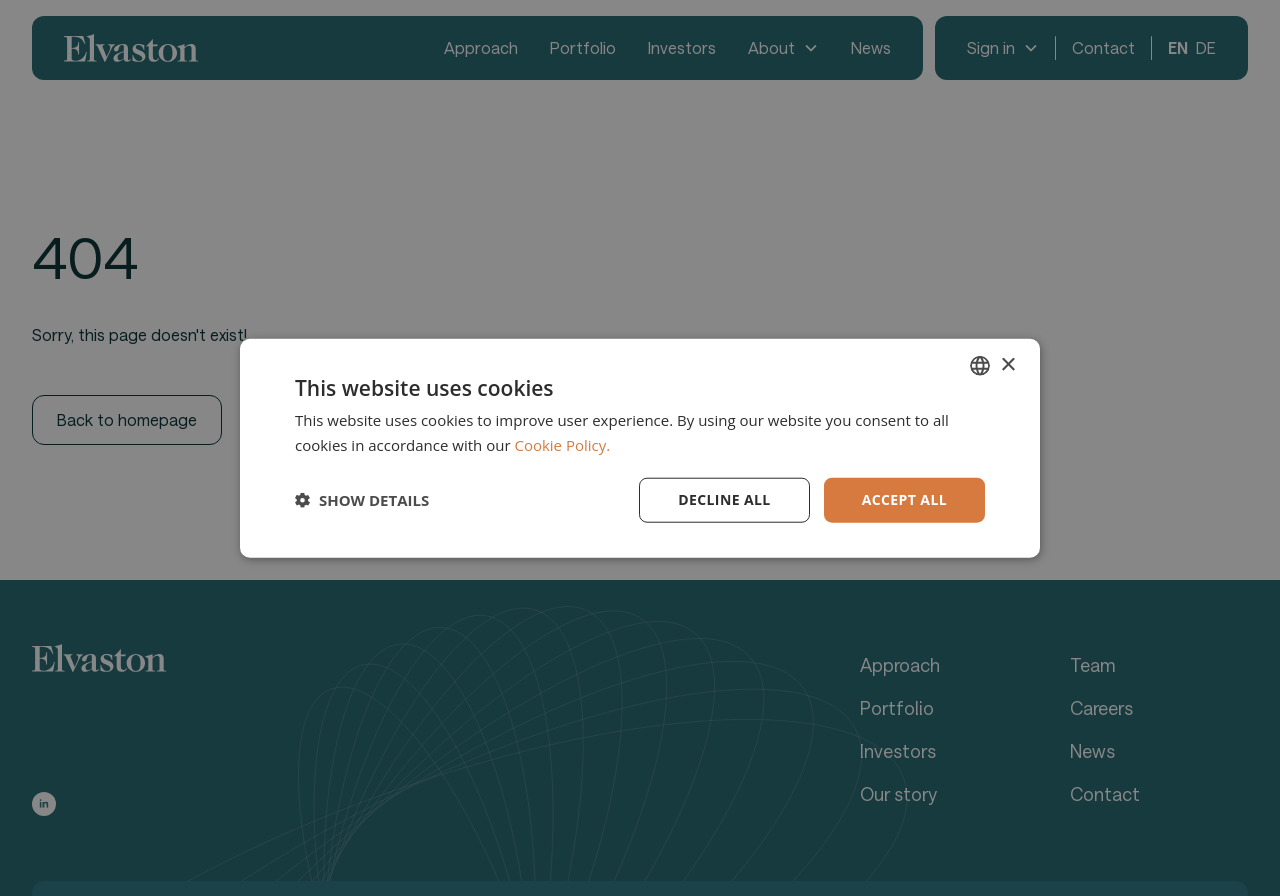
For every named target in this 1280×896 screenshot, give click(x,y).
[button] (362, 500)
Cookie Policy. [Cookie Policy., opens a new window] (562, 445)
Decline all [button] (724, 499)
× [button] (1007, 364)
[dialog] (640, 448)
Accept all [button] (904, 499)
